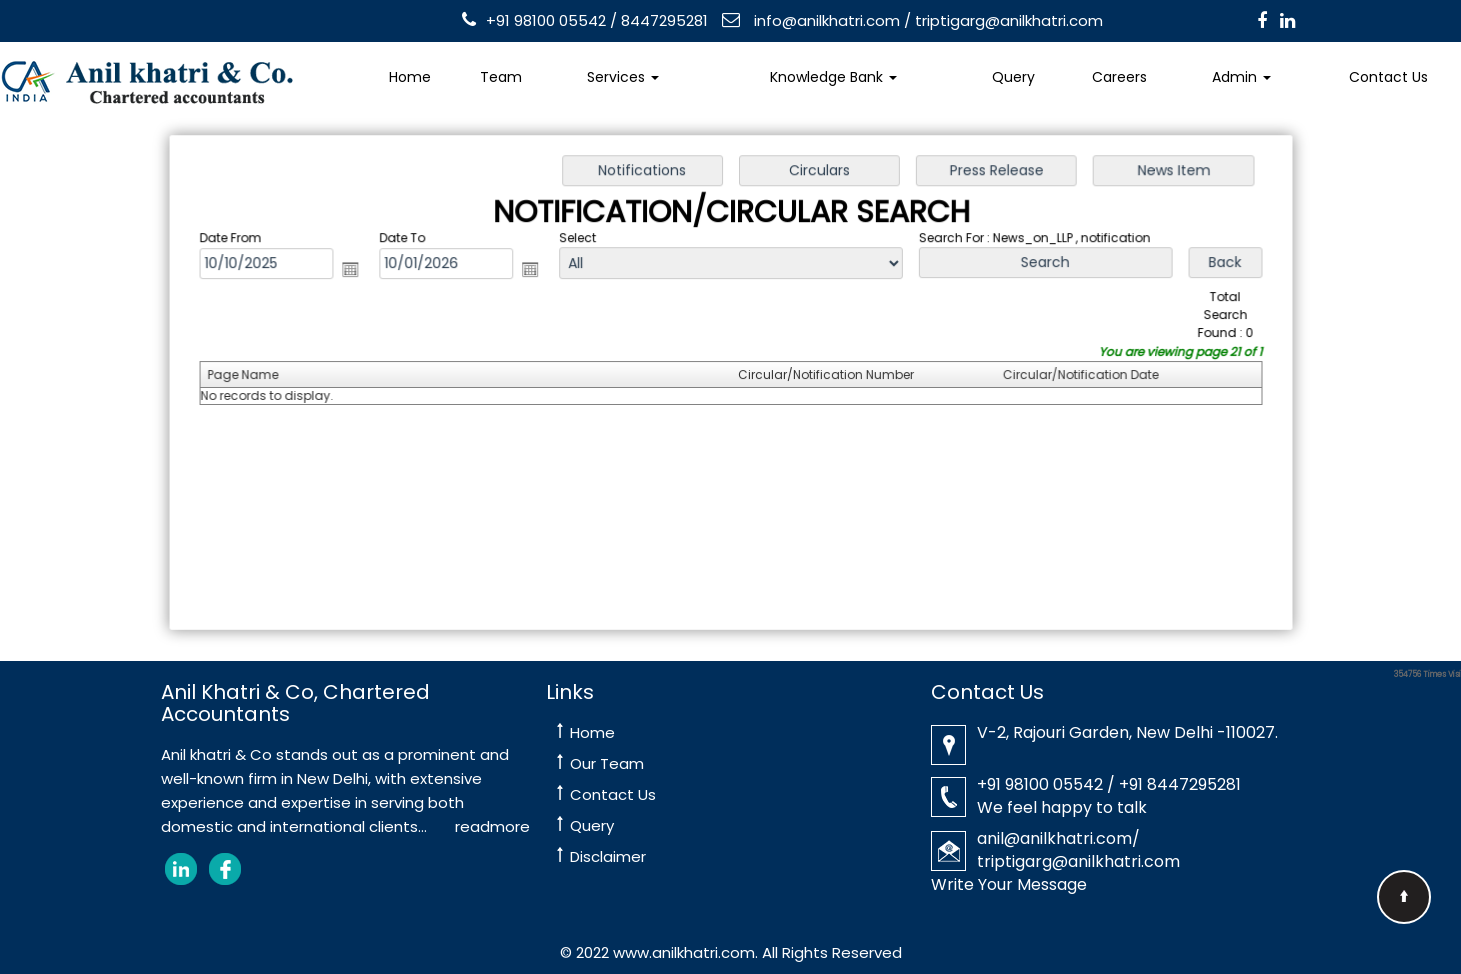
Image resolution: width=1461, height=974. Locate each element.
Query (1013, 77)
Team (501, 77)
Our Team (607, 763)
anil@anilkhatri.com (1054, 838)
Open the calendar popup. (358, 271)
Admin (1241, 77)
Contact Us (613, 794)
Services (623, 77)
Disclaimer (608, 856)
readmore (492, 826)
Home (410, 77)
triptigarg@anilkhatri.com (1009, 20)
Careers (1119, 77)
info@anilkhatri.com (825, 20)
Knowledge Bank (833, 77)
